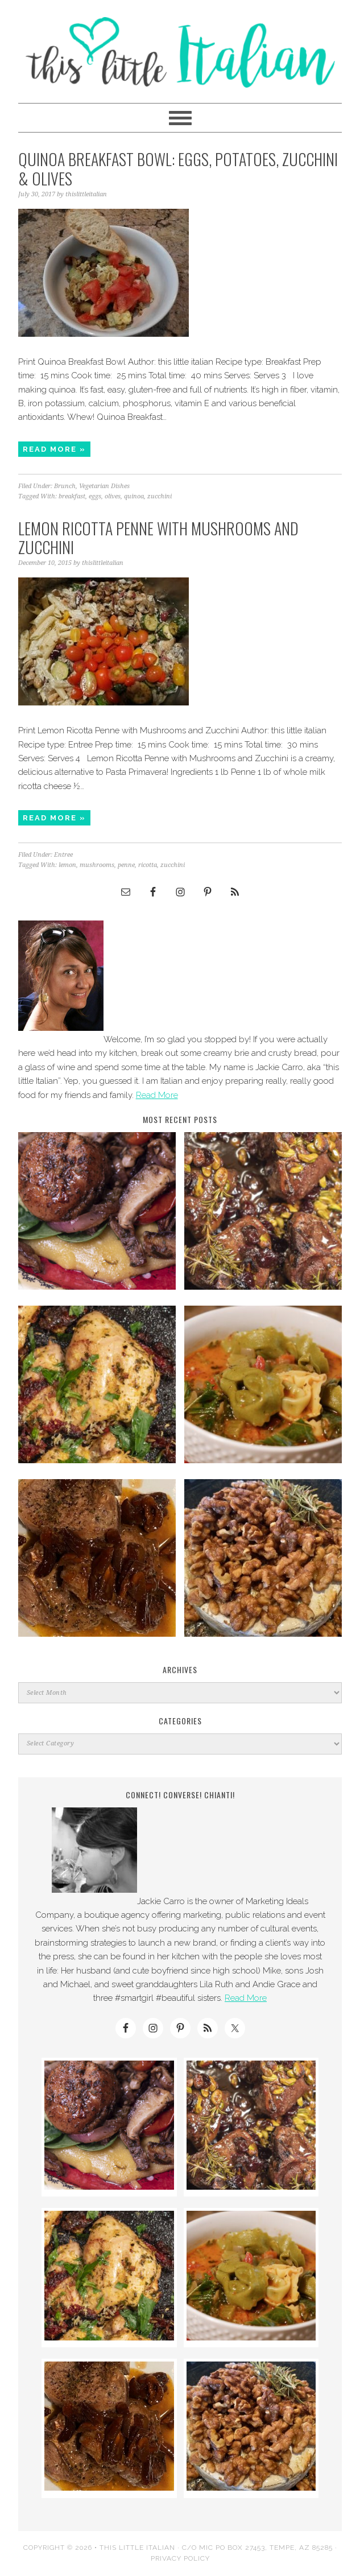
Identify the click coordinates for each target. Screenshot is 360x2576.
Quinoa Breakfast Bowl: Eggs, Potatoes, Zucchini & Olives (178, 168)
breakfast (72, 496)
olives (113, 496)
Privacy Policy (180, 2558)
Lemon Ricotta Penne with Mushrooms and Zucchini (158, 538)
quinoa (134, 496)
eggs (95, 496)
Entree (63, 854)
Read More (157, 1095)
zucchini (159, 496)
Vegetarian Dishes (104, 486)
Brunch (65, 486)
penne (126, 865)
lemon (67, 865)
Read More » (54, 449)
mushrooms (97, 865)
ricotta (147, 865)
